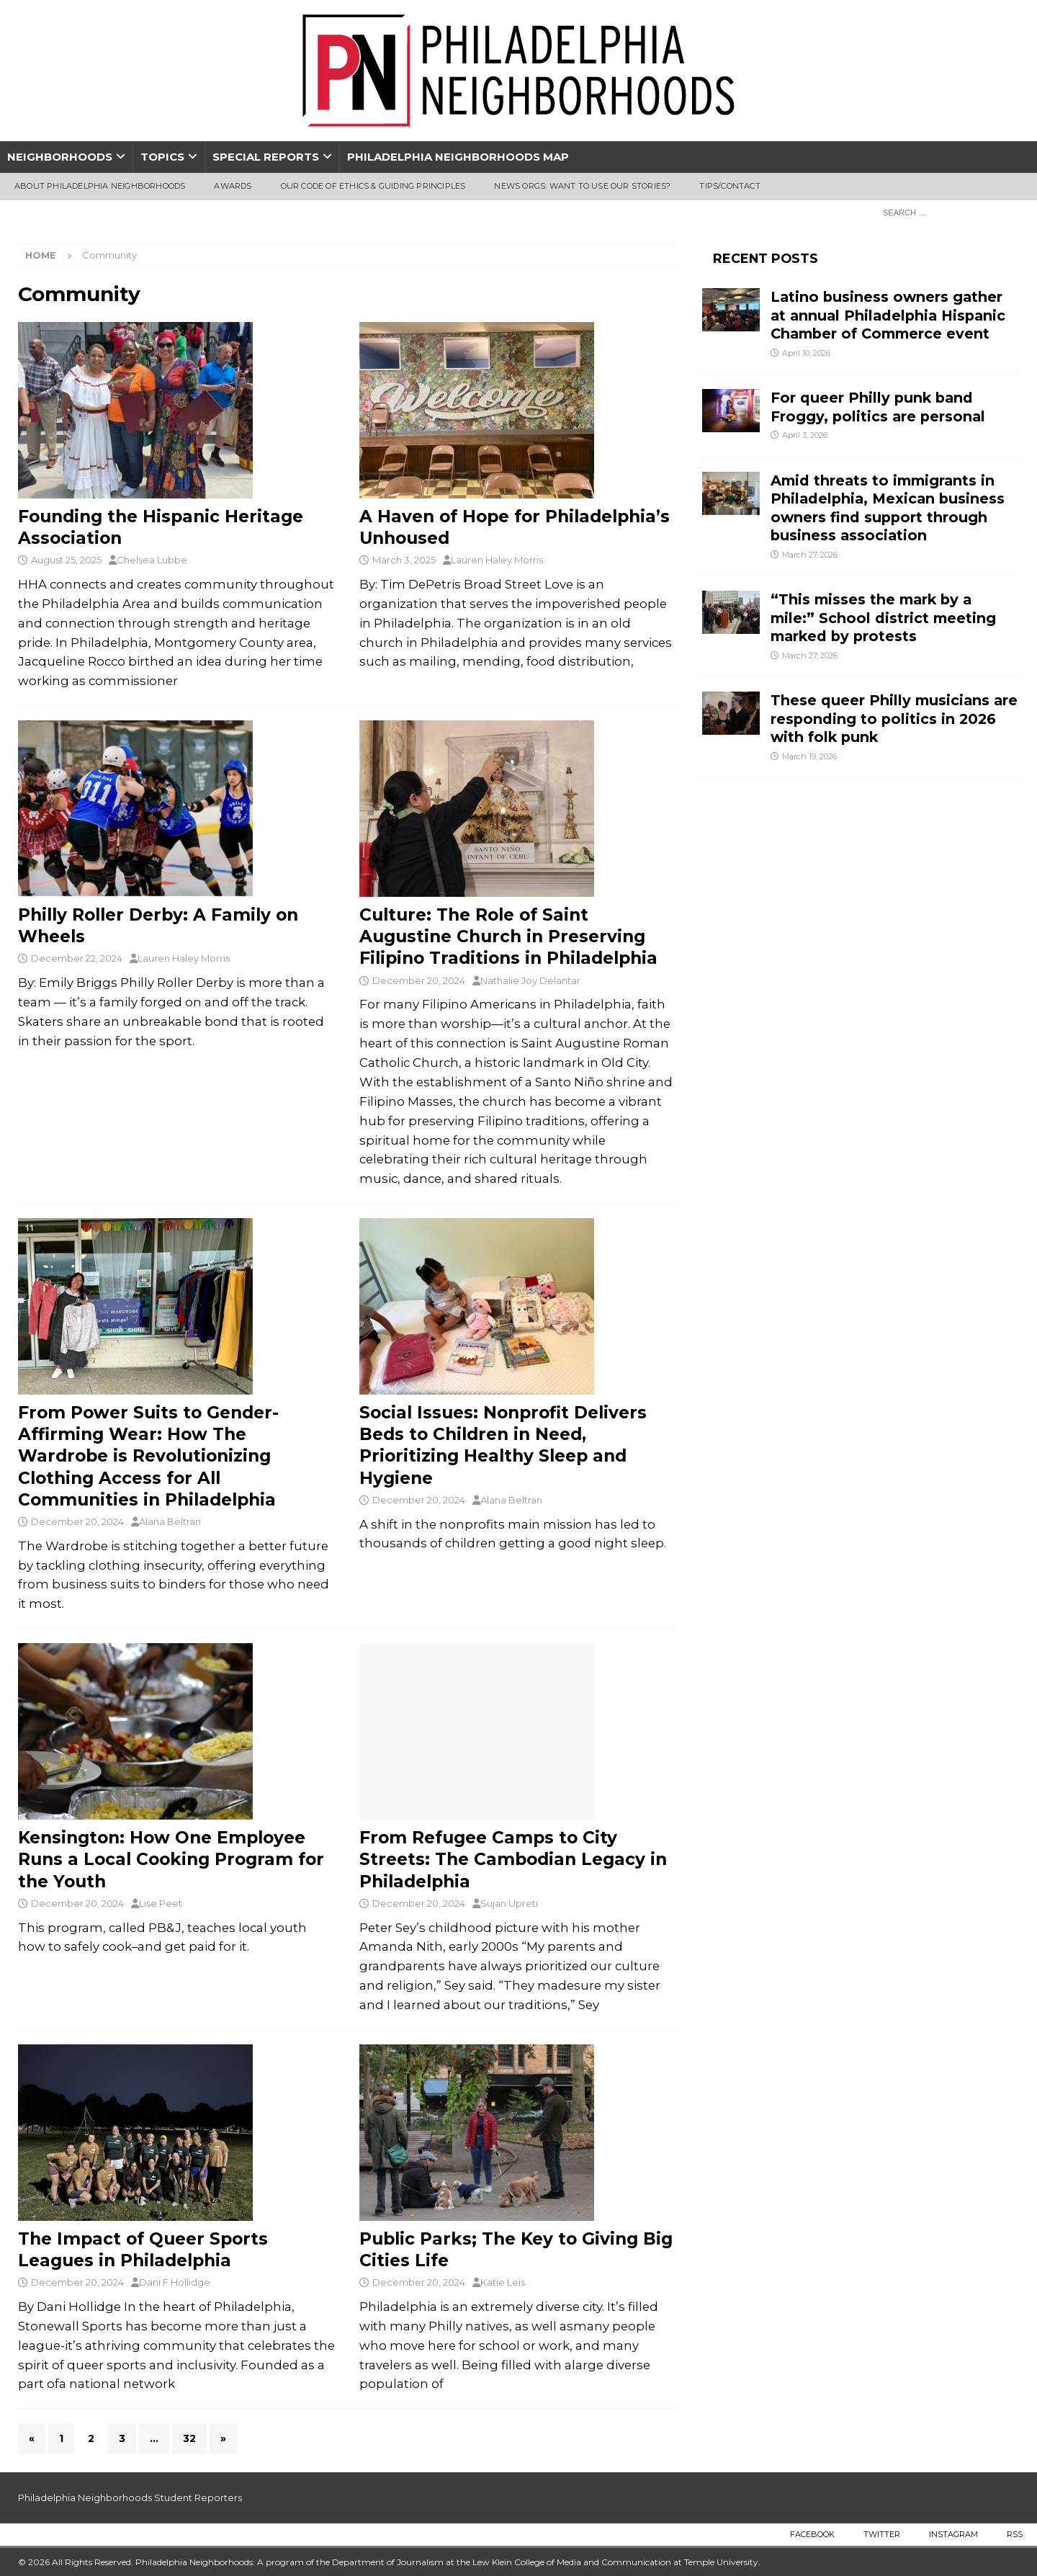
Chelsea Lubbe (152, 559)
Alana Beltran (170, 1521)
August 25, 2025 (66, 559)
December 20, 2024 (418, 980)
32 (189, 2438)
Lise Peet (160, 1903)
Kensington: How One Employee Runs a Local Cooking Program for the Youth (171, 1859)
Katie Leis (502, 2282)
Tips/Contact (729, 186)
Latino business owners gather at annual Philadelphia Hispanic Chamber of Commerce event (888, 315)
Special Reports (265, 157)
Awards (232, 186)
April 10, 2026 (806, 353)
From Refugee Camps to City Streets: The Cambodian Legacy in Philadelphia (513, 1859)
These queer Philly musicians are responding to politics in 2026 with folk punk (894, 719)
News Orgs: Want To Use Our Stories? (582, 186)
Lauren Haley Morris (497, 559)
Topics (162, 157)
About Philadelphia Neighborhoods (99, 186)
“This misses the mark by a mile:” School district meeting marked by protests (883, 618)
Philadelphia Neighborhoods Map (458, 157)
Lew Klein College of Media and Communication (571, 2562)
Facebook (812, 2534)
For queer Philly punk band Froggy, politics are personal (878, 406)
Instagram (953, 2534)
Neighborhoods (59, 157)
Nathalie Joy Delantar (530, 980)
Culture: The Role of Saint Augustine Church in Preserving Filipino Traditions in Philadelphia (511, 936)
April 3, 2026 (804, 435)
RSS (1015, 2534)
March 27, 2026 (810, 555)
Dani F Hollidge (174, 2282)
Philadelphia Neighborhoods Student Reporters (130, 2497)
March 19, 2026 (809, 756)
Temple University (721, 2562)
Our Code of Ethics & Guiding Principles (373, 186)
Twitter (881, 2534)
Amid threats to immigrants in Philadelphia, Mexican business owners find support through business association (888, 508)
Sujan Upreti (509, 1903)
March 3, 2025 (404, 559)
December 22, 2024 (76, 958)
